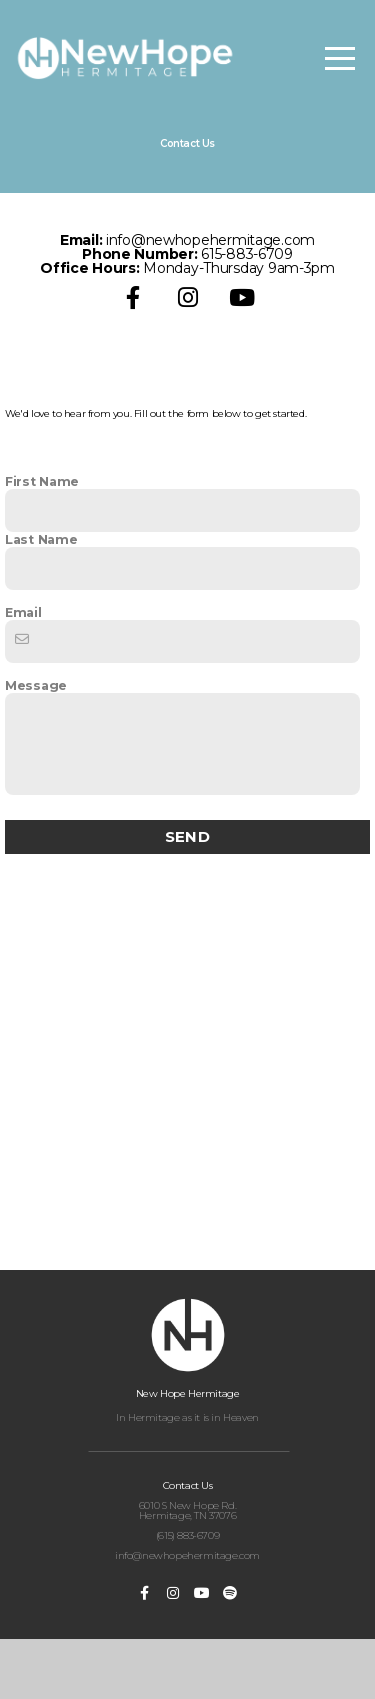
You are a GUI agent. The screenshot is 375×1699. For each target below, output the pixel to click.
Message (36, 737)
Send (187, 887)
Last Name (41, 591)
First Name (42, 533)
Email (23, 664)
